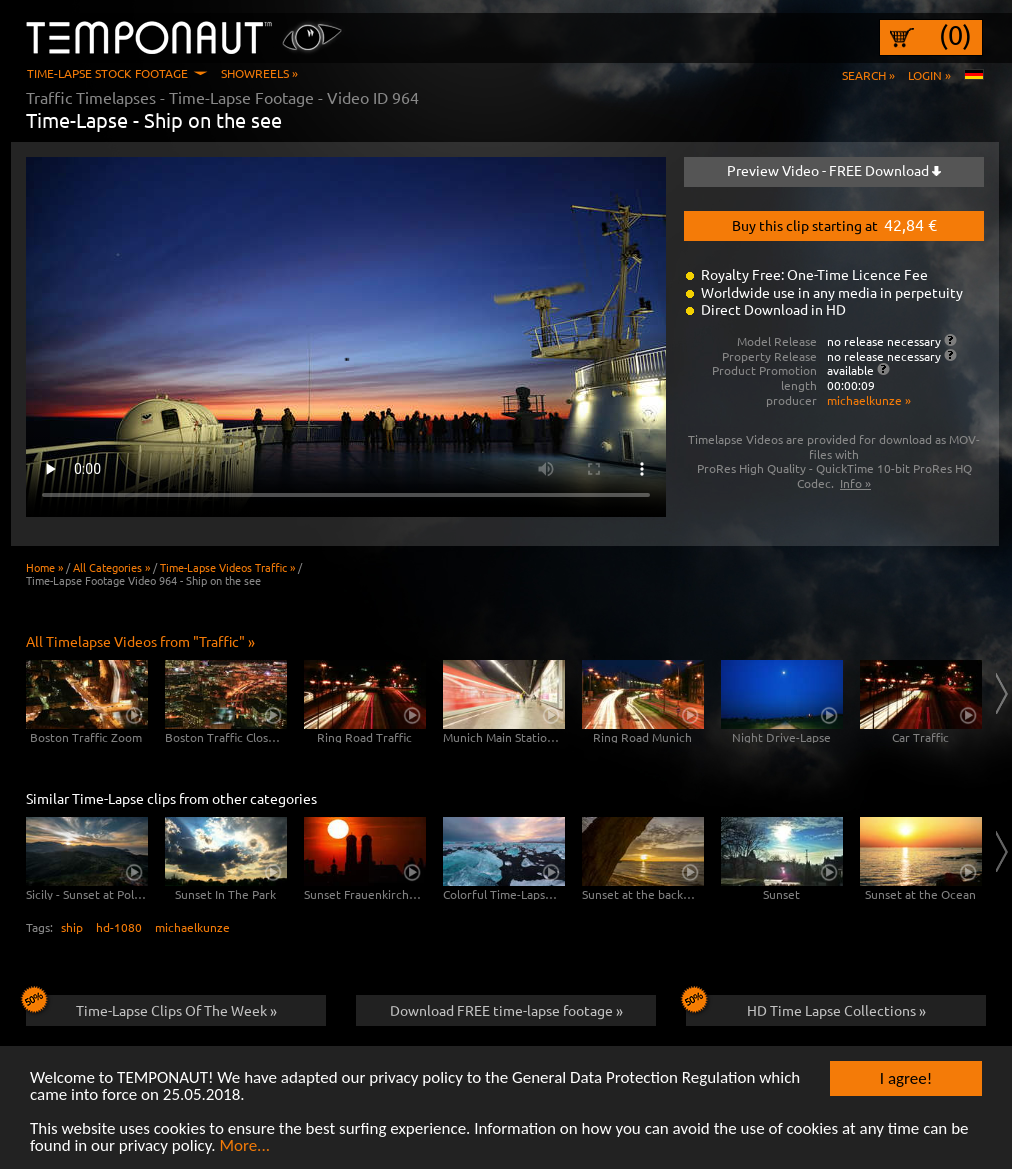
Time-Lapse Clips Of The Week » (151, 1007)
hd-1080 (119, 927)
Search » (868, 75)
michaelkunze (192, 927)
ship (72, 927)
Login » (929, 75)
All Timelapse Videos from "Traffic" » (140, 641)
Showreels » (259, 73)
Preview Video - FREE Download (834, 170)
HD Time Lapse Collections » (806, 1007)
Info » (855, 483)
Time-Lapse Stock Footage (107, 73)
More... (244, 1146)
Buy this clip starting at (834, 224)
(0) (955, 35)
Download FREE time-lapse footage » (506, 1010)
